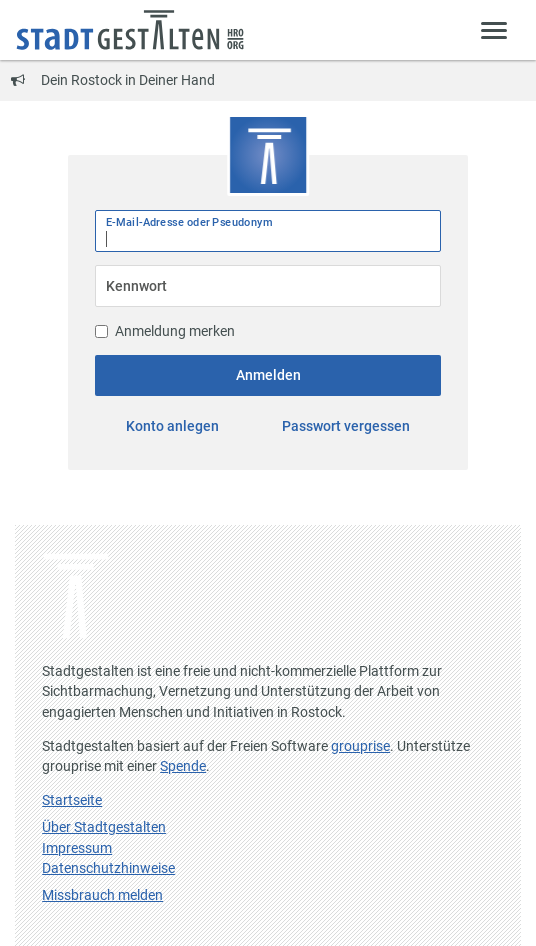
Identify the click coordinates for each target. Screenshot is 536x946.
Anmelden (268, 375)
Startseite (72, 800)
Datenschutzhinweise (108, 868)
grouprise (360, 746)
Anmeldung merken (165, 331)
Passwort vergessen (346, 426)
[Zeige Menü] (494, 29)
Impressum (77, 848)
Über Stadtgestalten (104, 827)
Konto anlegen (172, 426)
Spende (183, 766)
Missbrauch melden (102, 895)
